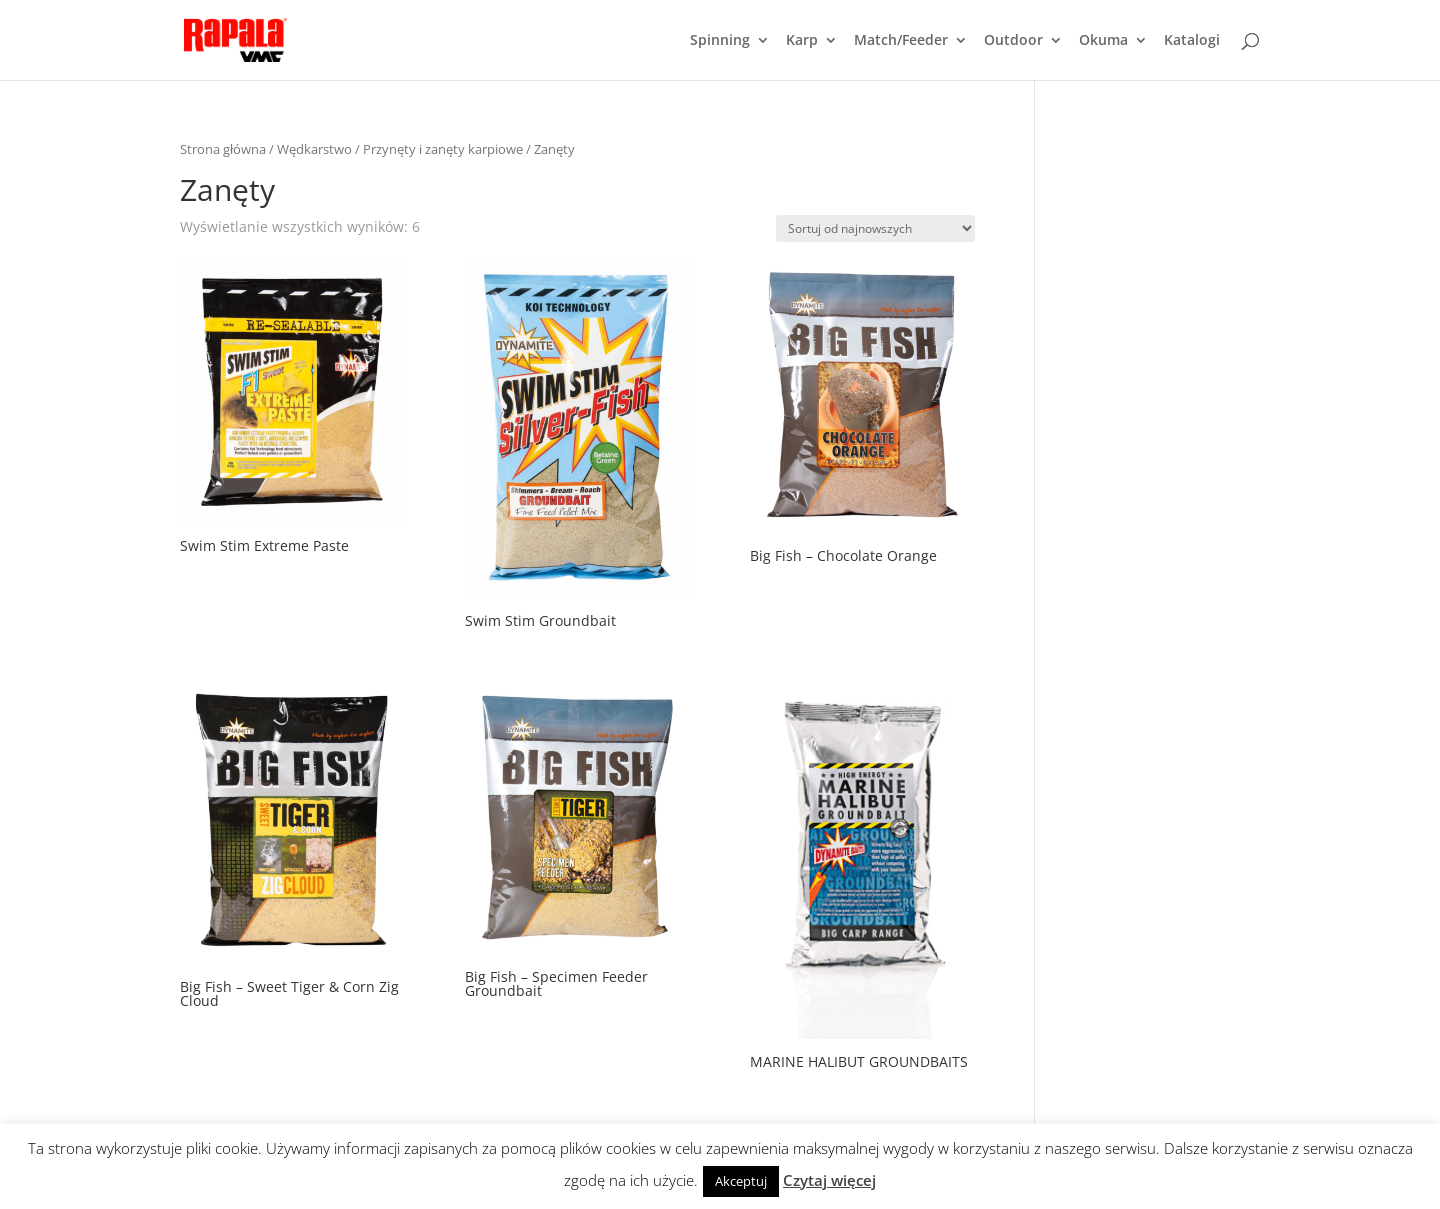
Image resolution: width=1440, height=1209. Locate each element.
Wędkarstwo (314, 149)
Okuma (1103, 41)
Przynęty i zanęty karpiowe (443, 149)
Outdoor (1013, 41)
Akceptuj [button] (741, 1181)
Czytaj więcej (829, 1180)
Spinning (720, 41)
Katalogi (1192, 41)
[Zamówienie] (875, 228)
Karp (802, 41)
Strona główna (223, 149)
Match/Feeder (901, 41)
